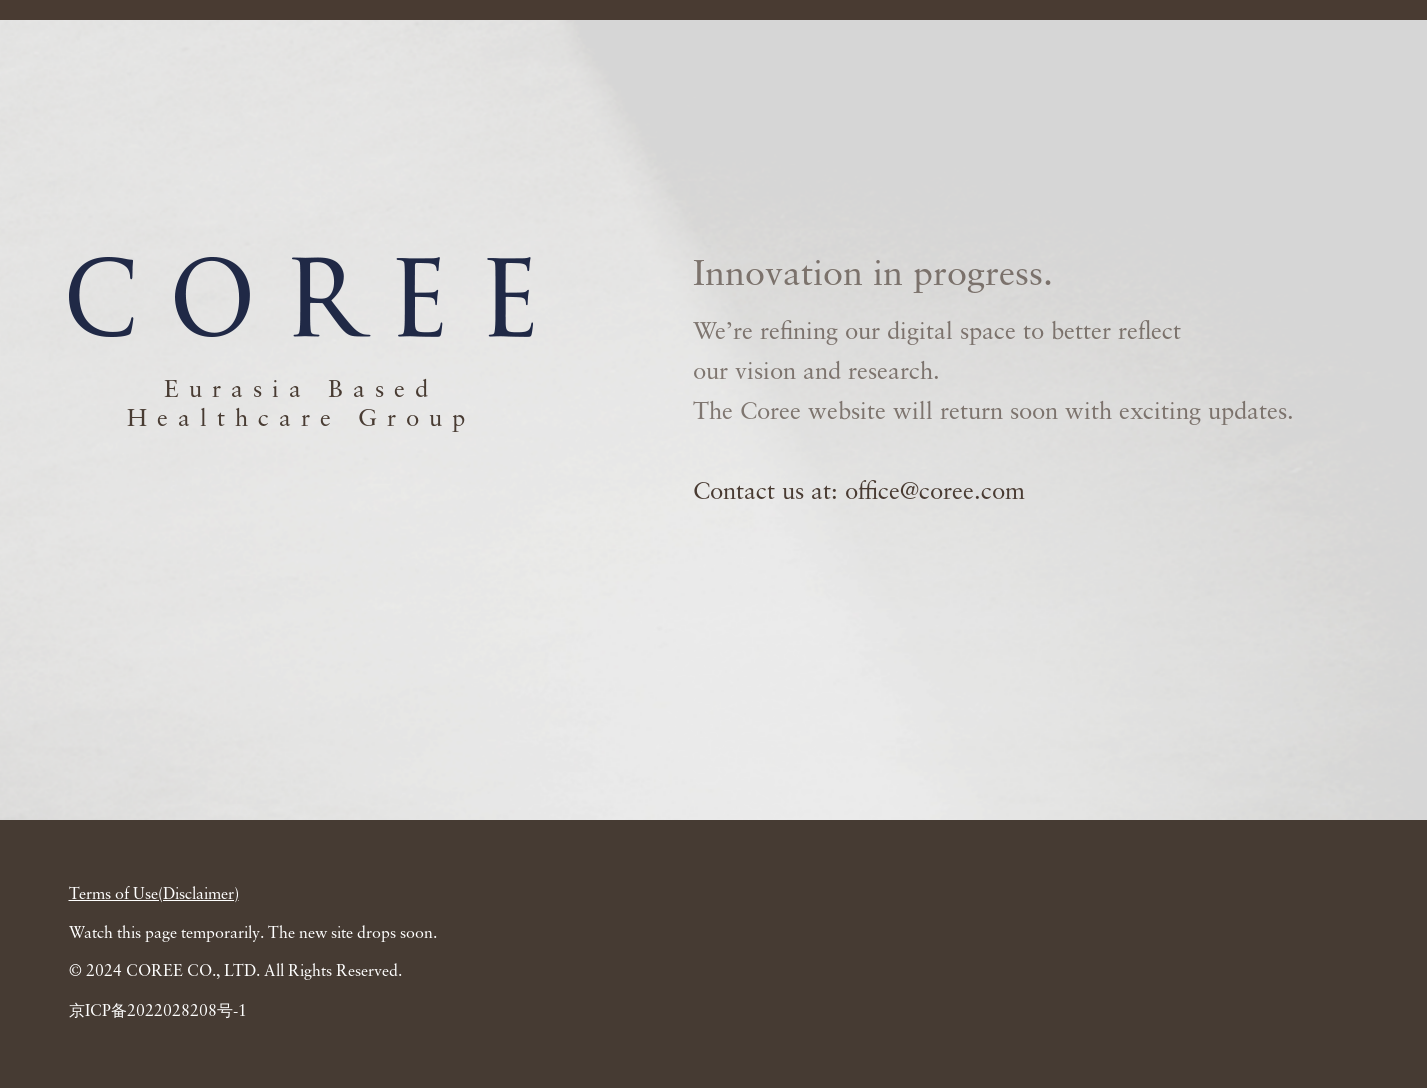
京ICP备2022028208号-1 (158, 1012)
